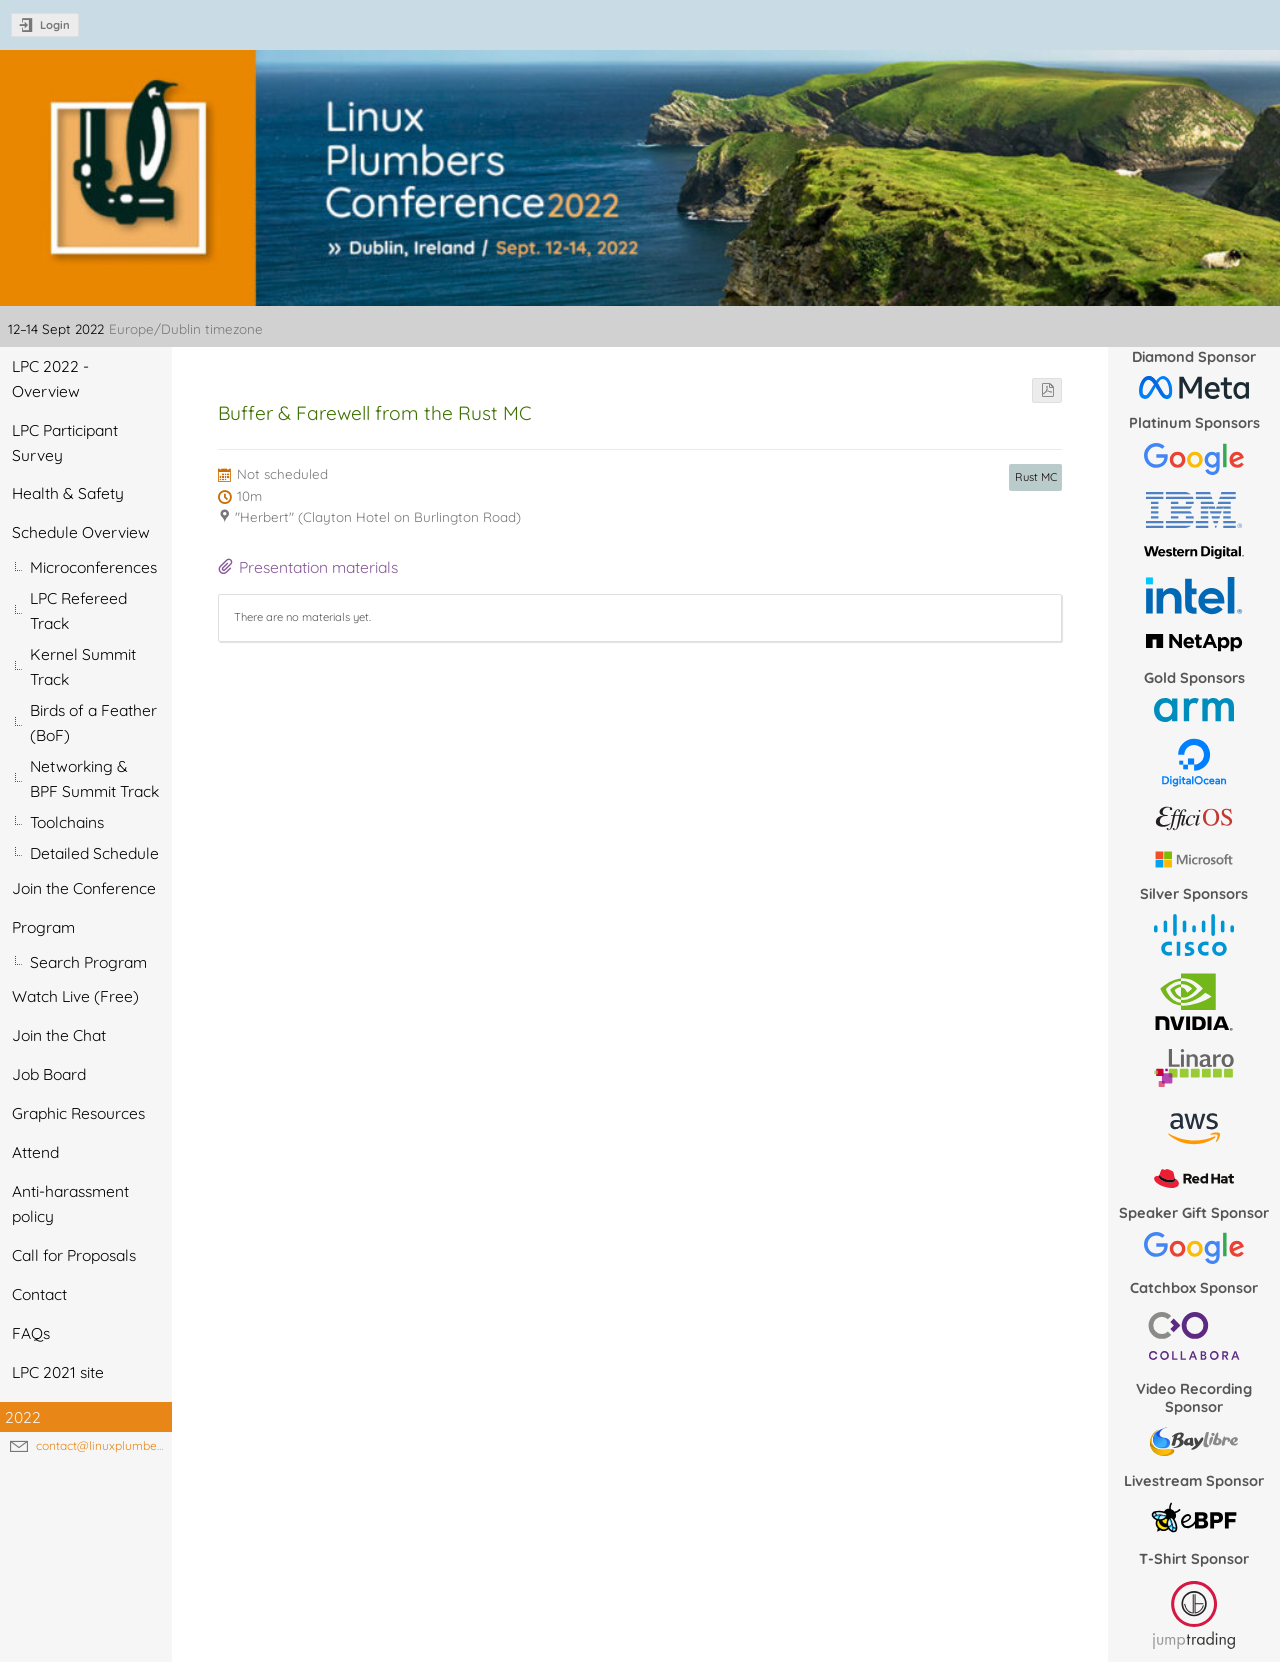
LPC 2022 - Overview (50, 378)
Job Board (49, 1074)
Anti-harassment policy (70, 1203)
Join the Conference (84, 888)
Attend (35, 1152)
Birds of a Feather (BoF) (93, 722)
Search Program (88, 962)
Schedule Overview (81, 532)
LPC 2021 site (58, 1372)
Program (43, 927)
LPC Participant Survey (65, 442)
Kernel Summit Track (83, 666)
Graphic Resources (78, 1113)
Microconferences (93, 567)
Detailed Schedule (94, 853)
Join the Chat (59, 1035)
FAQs (31, 1333)
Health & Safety (68, 493)
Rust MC (1036, 477)
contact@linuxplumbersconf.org (124, 1445)
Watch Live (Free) (75, 996)
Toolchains (67, 822)
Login (55, 25)
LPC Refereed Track (78, 610)
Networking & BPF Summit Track (94, 778)
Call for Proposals (74, 1255)
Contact (39, 1294)
